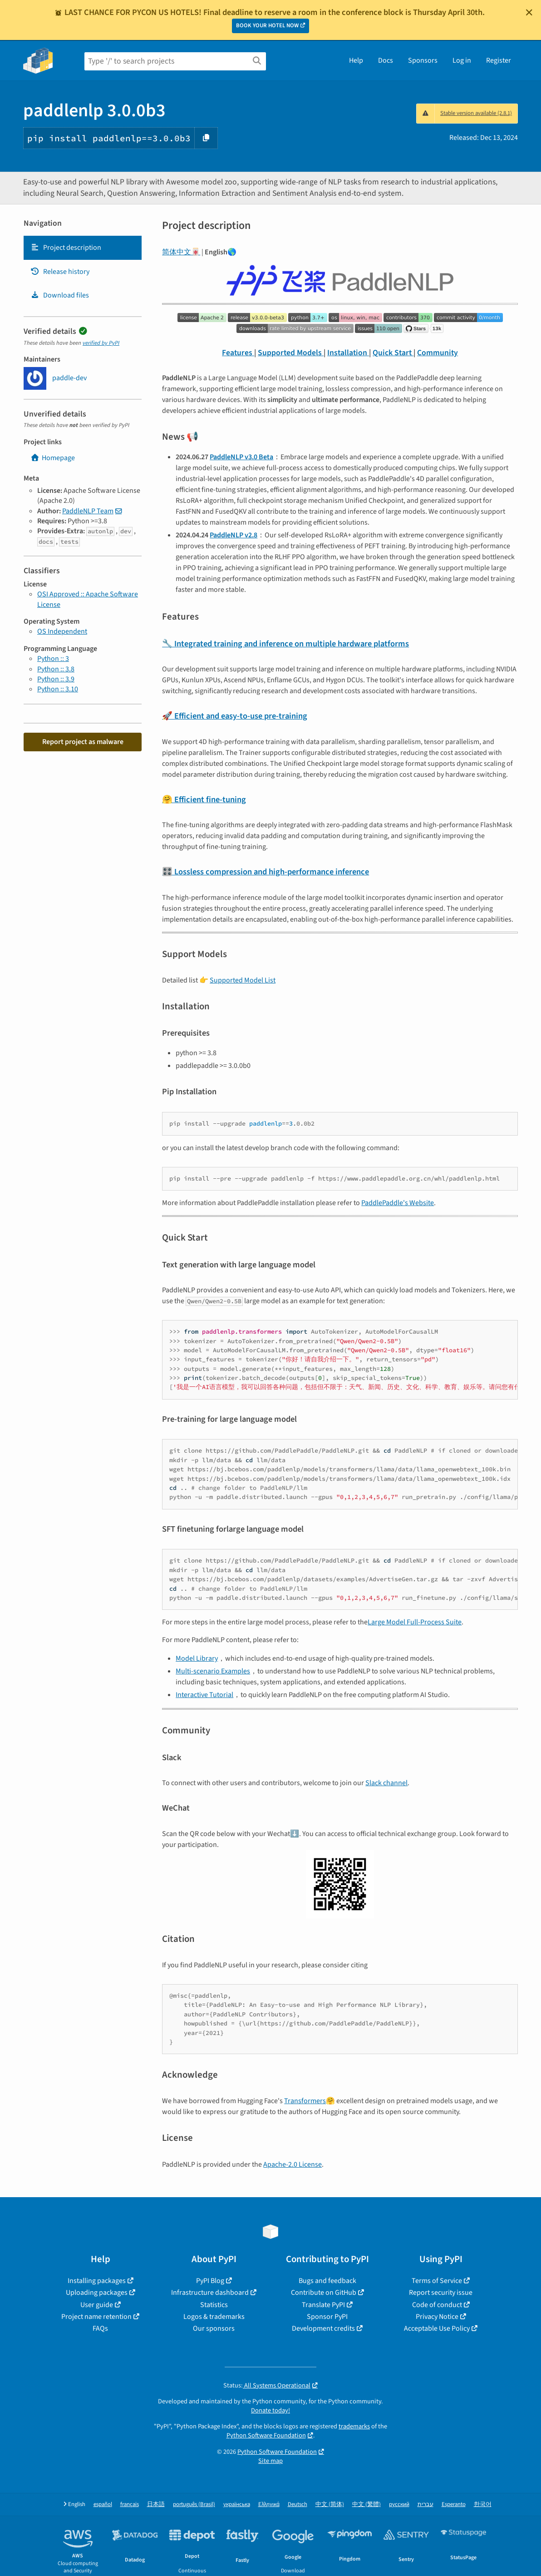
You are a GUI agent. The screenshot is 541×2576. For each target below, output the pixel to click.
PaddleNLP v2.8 (233, 535)
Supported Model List (242, 980)
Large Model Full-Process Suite (415, 1622)
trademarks (354, 2426)
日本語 (156, 2504)
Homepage (52, 458)
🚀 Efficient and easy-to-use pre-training (234, 716)
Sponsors (423, 60)
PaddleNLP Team (87, 511)
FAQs (100, 2328)
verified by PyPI (101, 343)
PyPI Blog (210, 2281)
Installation (348, 352)
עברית (425, 2504)
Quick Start (393, 352)
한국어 (483, 2504)
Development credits (323, 2328)
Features (238, 352)
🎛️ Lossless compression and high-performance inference (265, 872)
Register (498, 60)
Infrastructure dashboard (210, 2293)
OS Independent (62, 631)
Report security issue (440, 2293)
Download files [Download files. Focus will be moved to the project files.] (59, 295)
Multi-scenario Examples (213, 1671)
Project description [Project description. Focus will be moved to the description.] (65, 248)
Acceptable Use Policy (437, 2328)
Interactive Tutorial (204, 1695)
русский (399, 2504)
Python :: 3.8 (55, 669)
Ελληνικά (269, 2504)
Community (437, 352)
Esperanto (454, 2504)
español (102, 2504)
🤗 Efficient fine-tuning (204, 799)
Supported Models (291, 352)
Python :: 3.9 (55, 679)
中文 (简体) (329, 2504)
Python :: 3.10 (57, 689)
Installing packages (97, 2281)
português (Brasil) (194, 2504)
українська (236, 2504)
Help (356, 60)
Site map (270, 2461)
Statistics (214, 2305)
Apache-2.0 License (292, 2164)
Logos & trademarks (214, 2317)
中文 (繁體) (366, 2504)
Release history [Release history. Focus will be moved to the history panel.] (59, 272)
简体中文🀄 (181, 252)
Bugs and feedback (327, 2281)
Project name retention (96, 2317)
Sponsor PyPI (327, 2317)
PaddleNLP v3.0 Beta (241, 457)
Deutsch (297, 2504)
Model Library (197, 1658)
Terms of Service (437, 2281)
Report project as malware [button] (82, 742)
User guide (96, 2305)
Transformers (305, 2101)
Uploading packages (97, 2293)
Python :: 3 (53, 659)
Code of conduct (437, 2305)
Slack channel (386, 1783)
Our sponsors (214, 2328)
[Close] (529, 12)
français (129, 2504)
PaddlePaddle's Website (397, 1203)
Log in (461, 60)
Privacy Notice (437, 2317)
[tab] (83, 247)
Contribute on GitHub (323, 2293)
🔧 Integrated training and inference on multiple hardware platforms (285, 644)
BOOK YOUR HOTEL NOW (267, 25)
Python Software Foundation (266, 2435)
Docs (385, 60)
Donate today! (270, 2410)
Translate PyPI (323, 2305)
